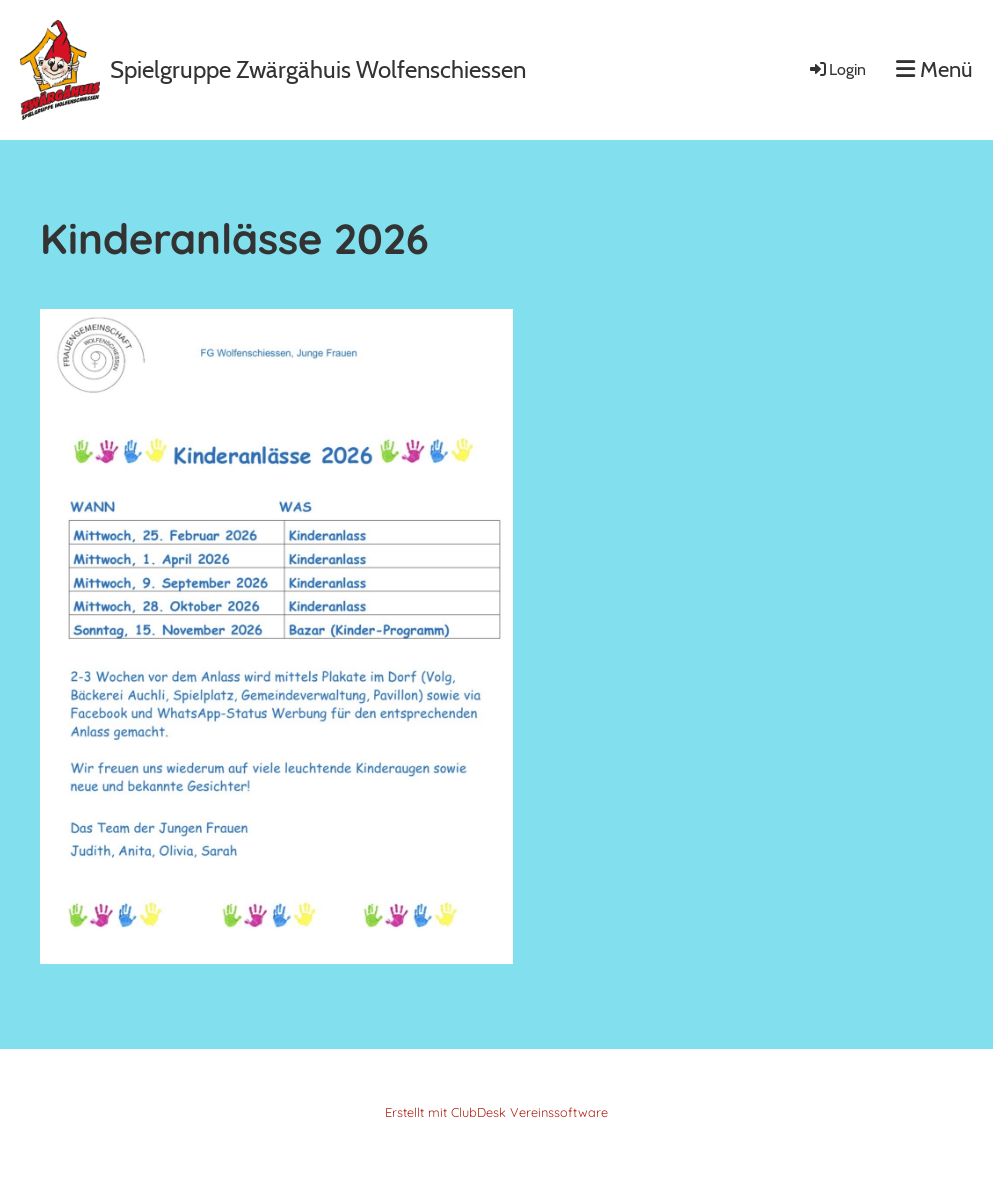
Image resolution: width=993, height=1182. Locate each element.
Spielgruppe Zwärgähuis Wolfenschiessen (318, 69)
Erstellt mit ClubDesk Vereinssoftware (496, 1112)
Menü (934, 69)
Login (836, 69)
